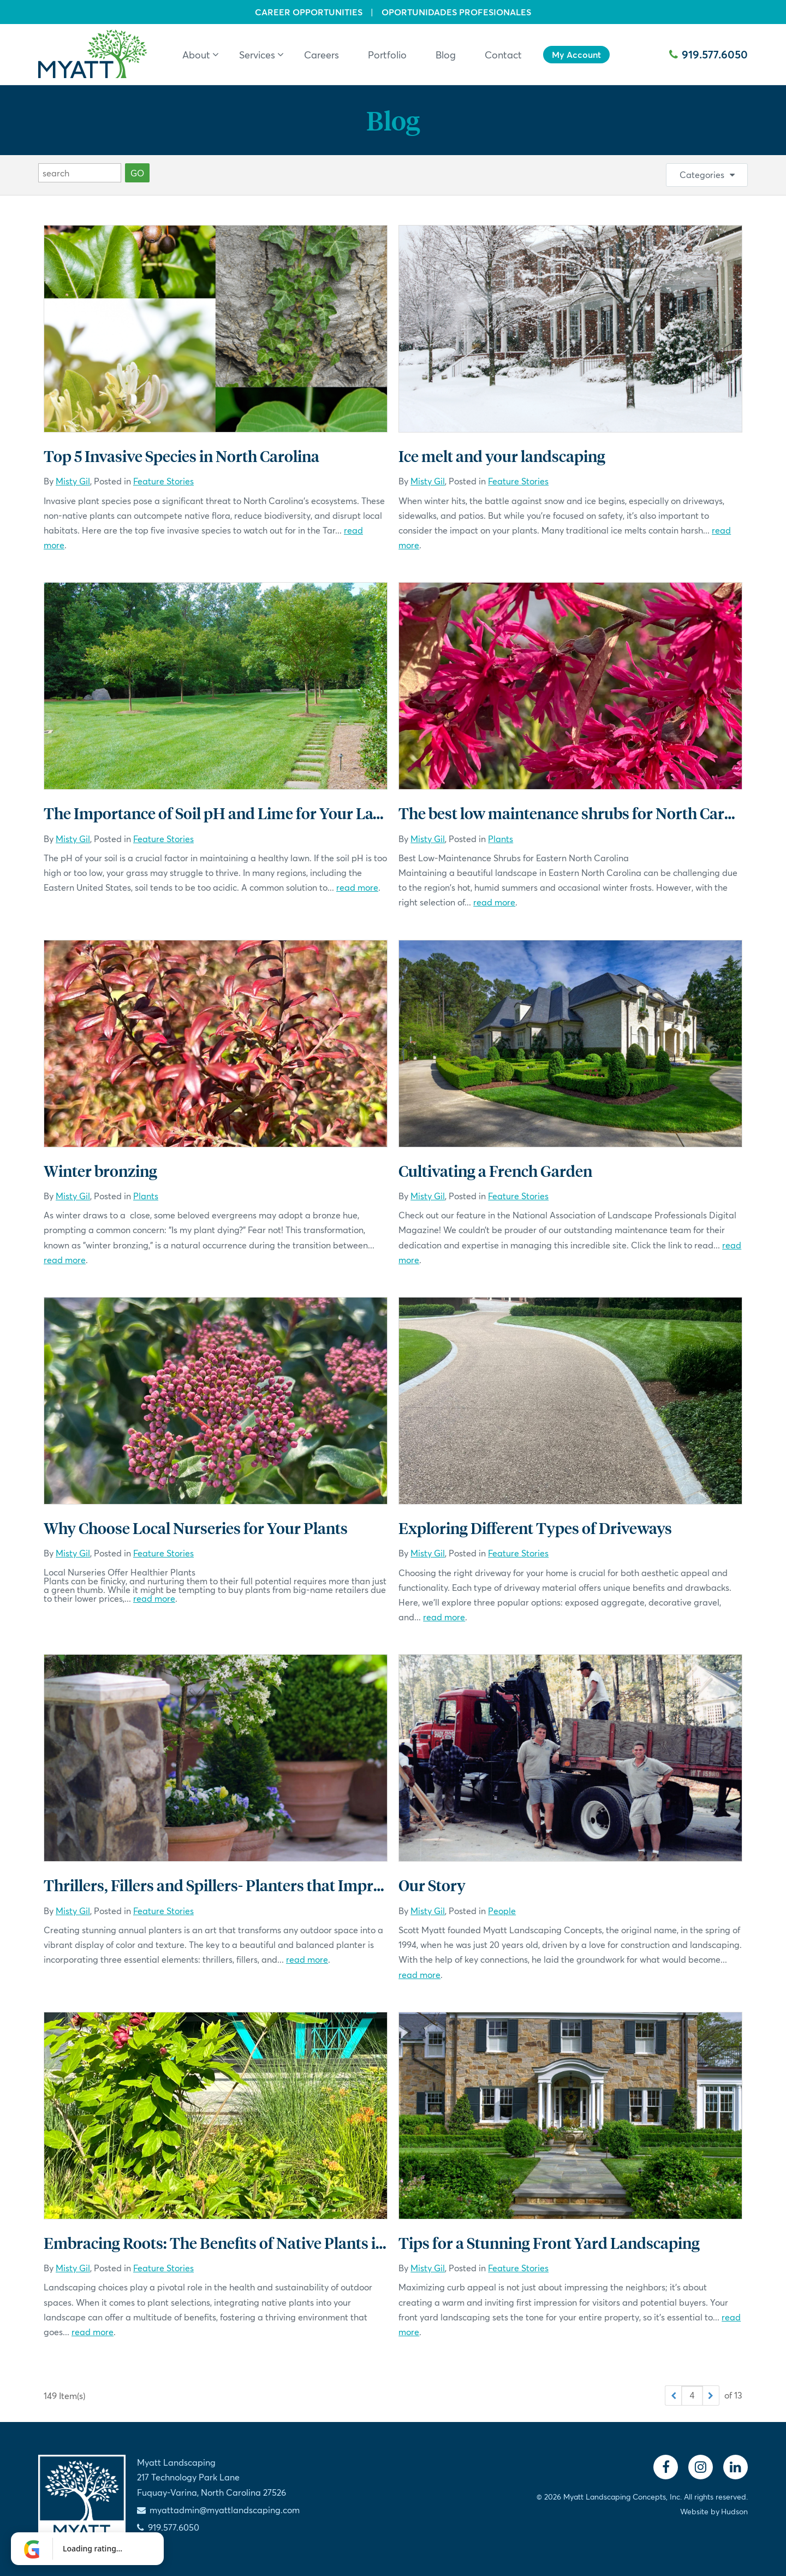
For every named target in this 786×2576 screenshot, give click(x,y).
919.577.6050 (708, 54)
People (502, 1910)
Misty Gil (73, 481)
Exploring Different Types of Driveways (535, 1528)
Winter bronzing (100, 1170)
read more (357, 887)
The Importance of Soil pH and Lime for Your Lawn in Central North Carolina (307, 813)
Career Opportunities (308, 12)
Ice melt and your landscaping (501, 456)
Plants (500, 838)
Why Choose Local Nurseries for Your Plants (196, 1528)
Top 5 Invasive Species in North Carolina (181, 456)
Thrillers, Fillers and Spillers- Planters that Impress (219, 1885)
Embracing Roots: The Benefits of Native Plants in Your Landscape (271, 2242)
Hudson (734, 2511)
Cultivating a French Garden (495, 1170)
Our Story (432, 1885)
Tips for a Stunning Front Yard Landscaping (549, 2242)
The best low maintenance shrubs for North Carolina (578, 813)
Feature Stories (163, 481)
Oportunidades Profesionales (456, 12)
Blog (393, 120)
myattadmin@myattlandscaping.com (225, 2509)
